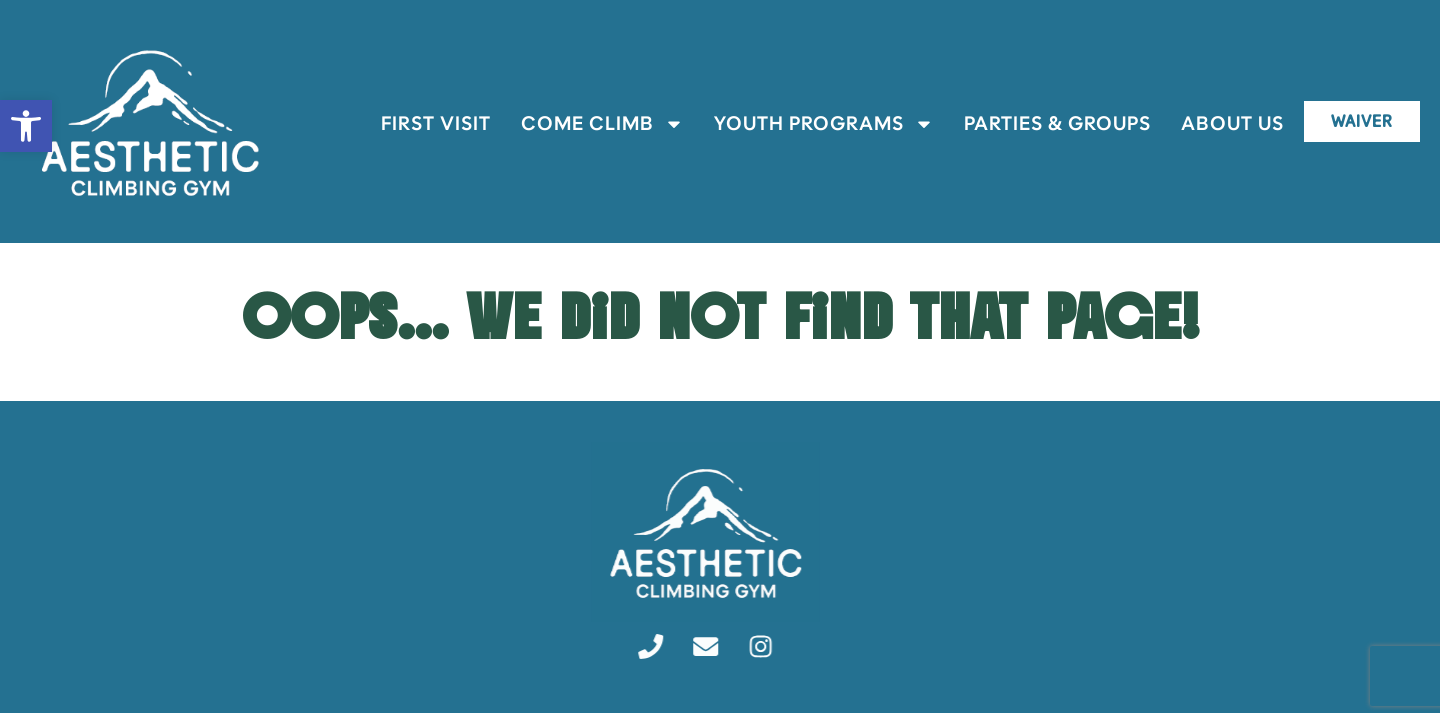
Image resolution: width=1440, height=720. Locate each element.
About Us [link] (1222, 124)
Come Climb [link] (592, 124)
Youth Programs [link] (814, 124)
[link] (26, 126)
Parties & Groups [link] (1047, 124)
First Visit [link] (426, 124)
